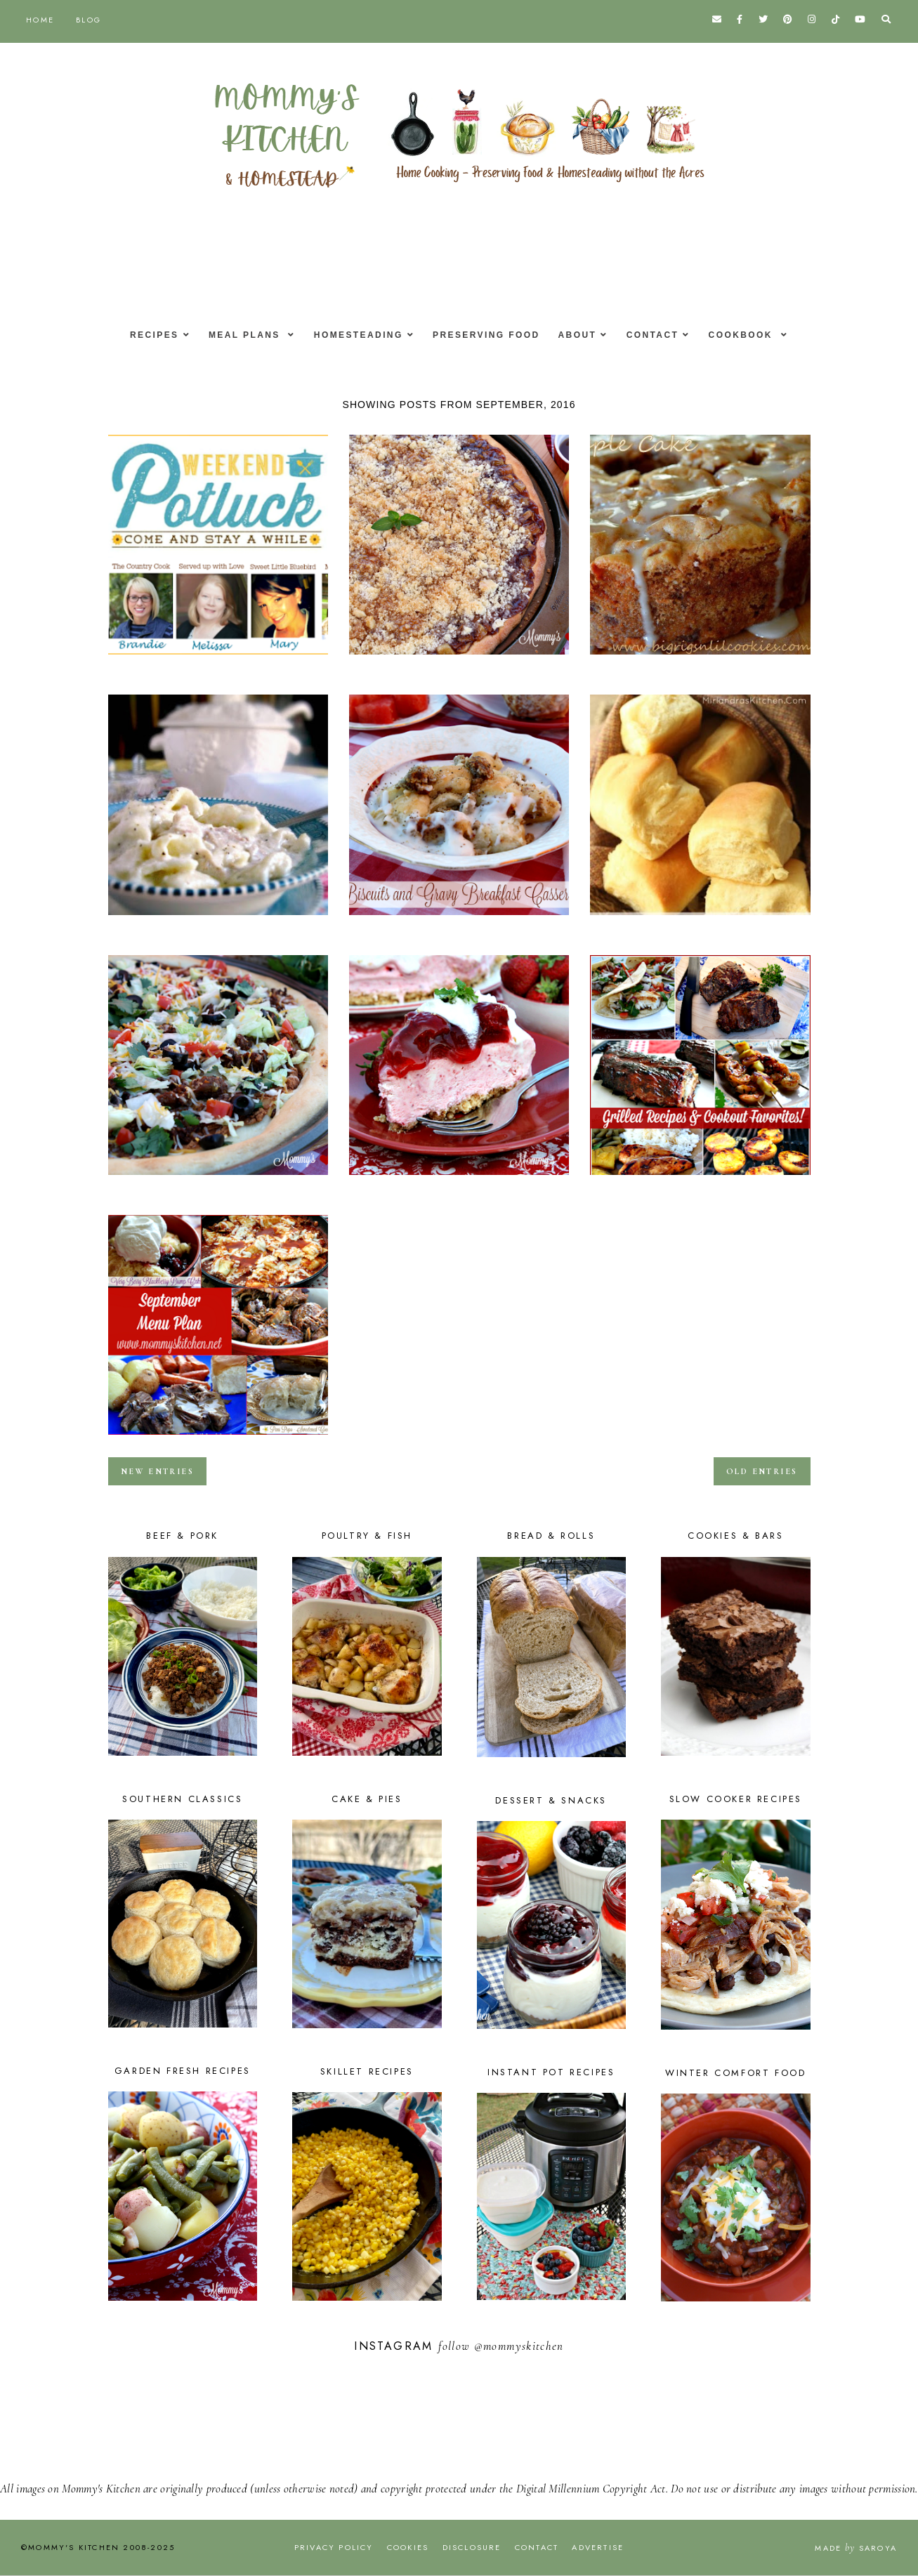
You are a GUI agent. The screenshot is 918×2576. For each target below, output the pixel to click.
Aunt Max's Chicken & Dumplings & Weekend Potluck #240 (218, 919)
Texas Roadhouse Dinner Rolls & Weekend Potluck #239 (700, 919)
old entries (761, 1471)
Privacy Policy (334, 2547)
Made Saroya (856, 2548)
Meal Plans (238, 335)
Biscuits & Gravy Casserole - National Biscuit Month (459, 919)
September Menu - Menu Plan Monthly (218, 1439)
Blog (88, 19)
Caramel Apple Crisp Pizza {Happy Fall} (459, 659)
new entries (157, 1471)
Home (40, 19)
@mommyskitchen (519, 2346)
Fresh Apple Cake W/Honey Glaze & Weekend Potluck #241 (700, 659)
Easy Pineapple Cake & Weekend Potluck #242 (218, 659)
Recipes (142, 335)
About (581, 335)
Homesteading (354, 335)
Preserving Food (486, 335)
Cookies (407, 2547)
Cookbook (755, 335)
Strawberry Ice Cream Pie (459, 1179)
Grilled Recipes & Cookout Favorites (700, 1179)
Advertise (598, 2547)
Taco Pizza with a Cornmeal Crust (218, 1179)
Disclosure (471, 2547)
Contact (660, 335)
